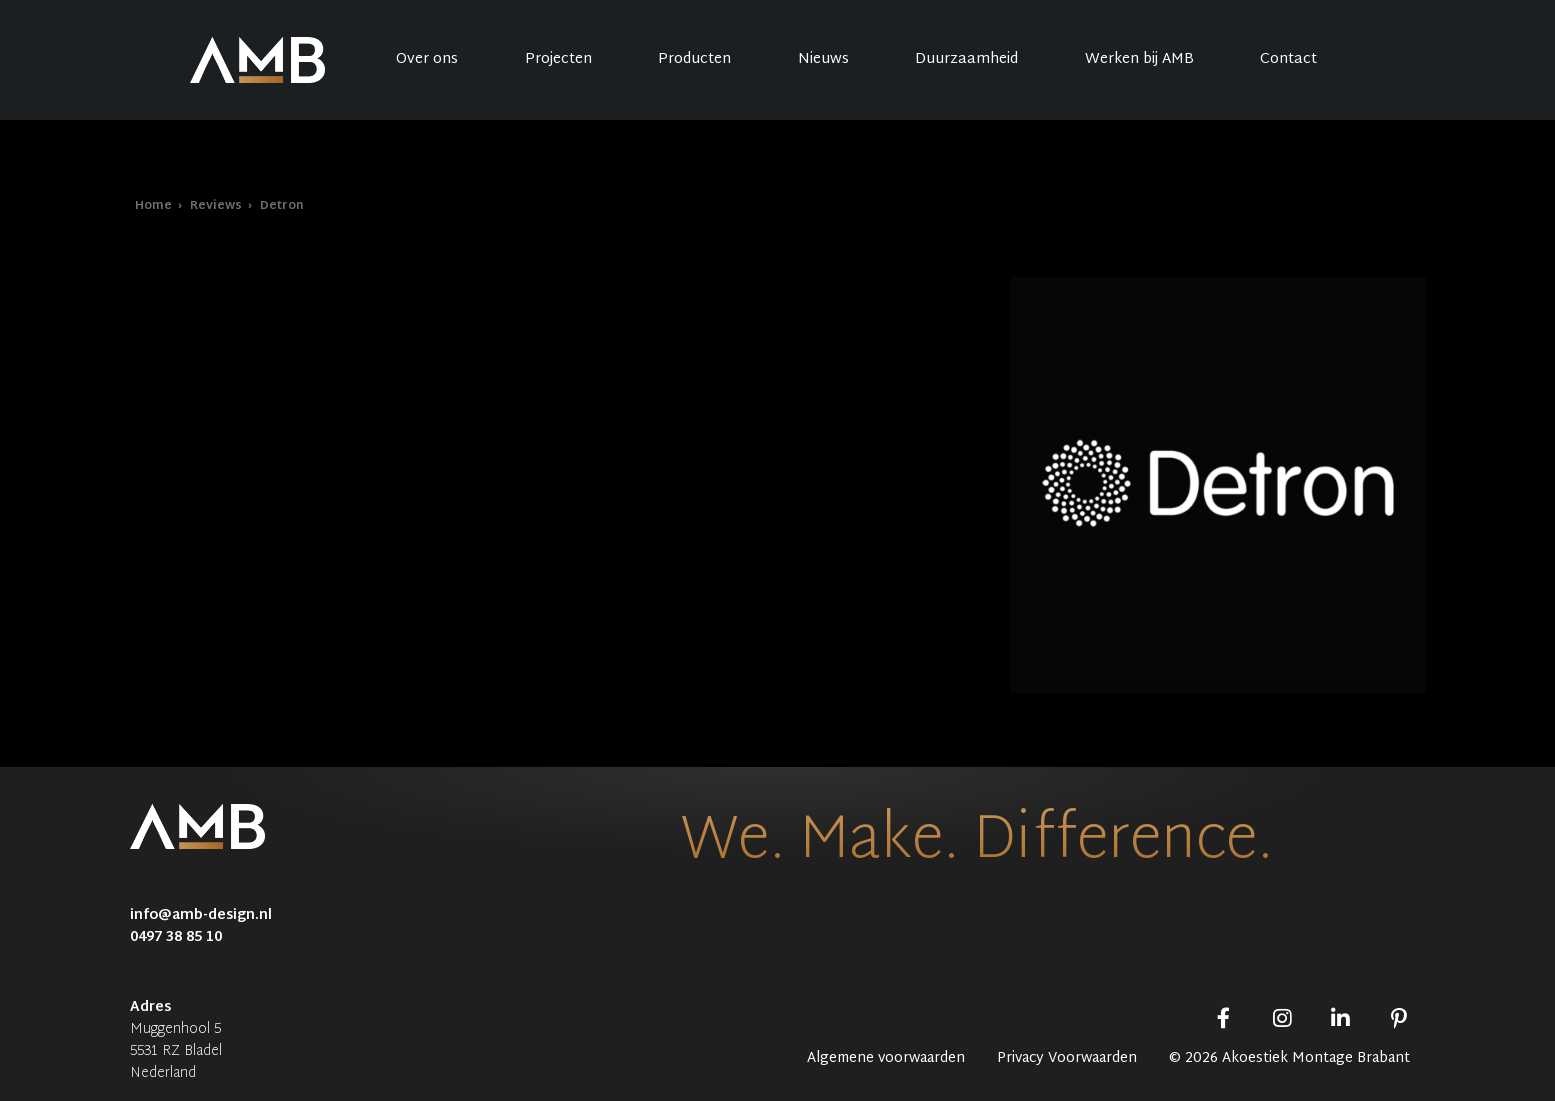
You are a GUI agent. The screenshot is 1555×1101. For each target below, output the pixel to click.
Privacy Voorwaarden (1067, 1059)
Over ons (427, 59)
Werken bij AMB (1139, 59)
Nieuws (823, 59)
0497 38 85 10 (176, 937)
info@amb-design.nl (201, 915)
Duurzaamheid (966, 59)
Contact (1288, 59)
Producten (694, 59)
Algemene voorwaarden (886, 1059)
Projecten (558, 59)
